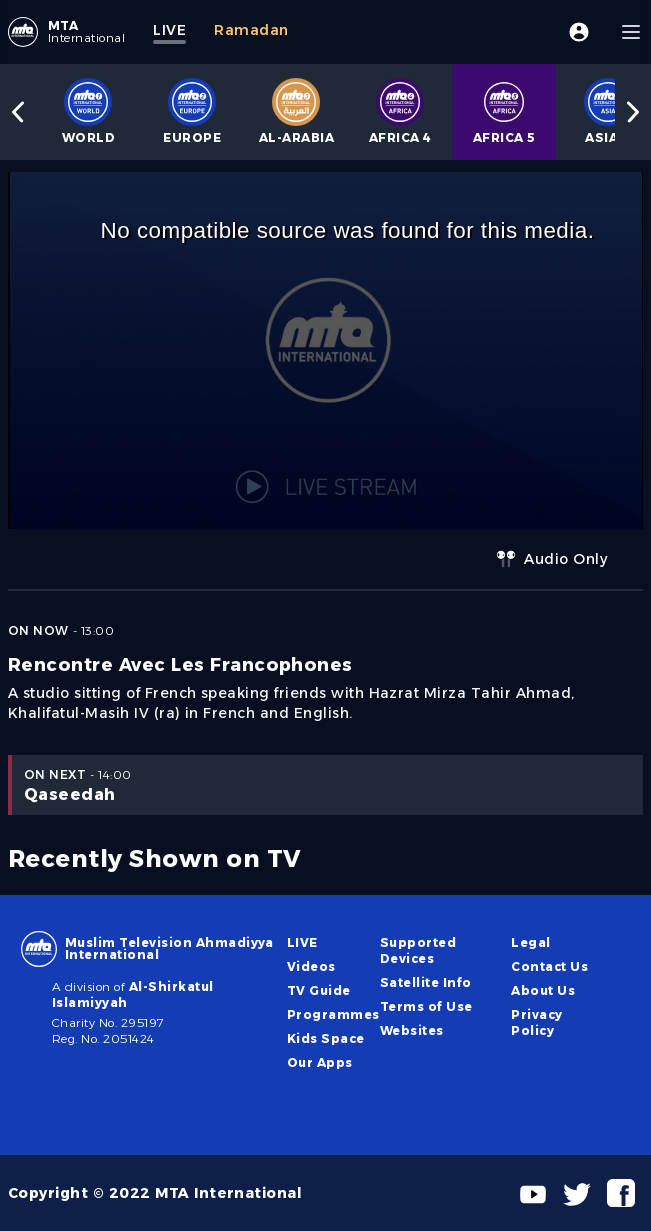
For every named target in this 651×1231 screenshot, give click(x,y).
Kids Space (326, 1038)
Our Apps (320, 1062)
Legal (530, 942)
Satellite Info (426, 982)
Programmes (333, 1014)
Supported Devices (418, 950)
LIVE (302, 942)
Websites (412, 1030)
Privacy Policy (536, 1022)
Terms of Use (426, 1006)
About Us (543, 990)
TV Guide (319, 990)
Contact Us (549, 966)
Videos (311, 966)
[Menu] (631, 32)
